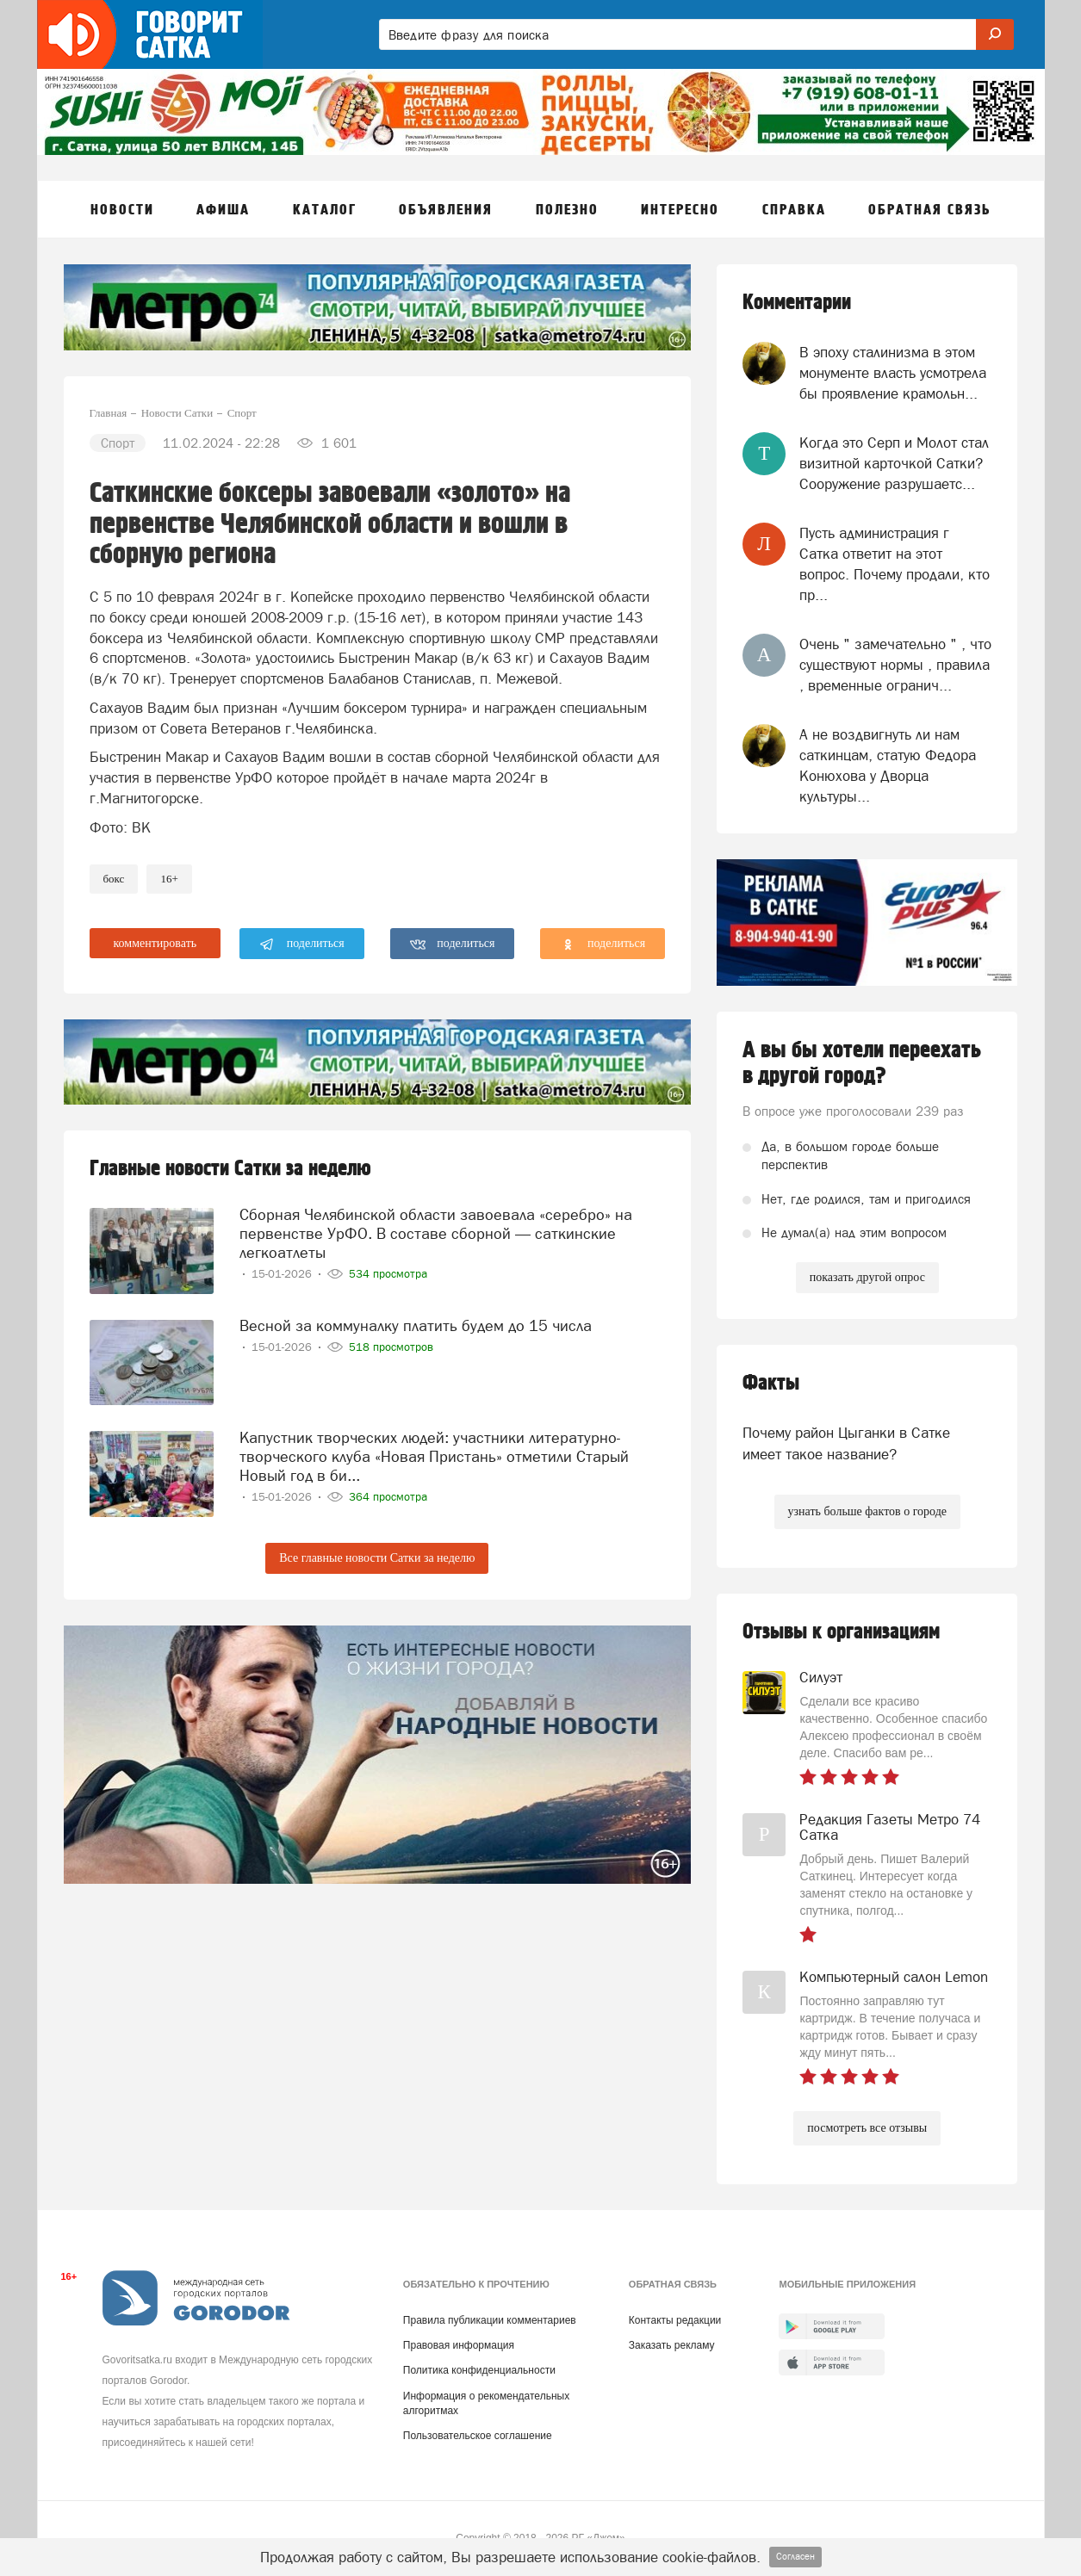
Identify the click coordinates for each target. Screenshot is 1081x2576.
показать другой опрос (867, 1277)
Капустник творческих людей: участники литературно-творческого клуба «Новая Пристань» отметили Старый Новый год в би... (434, 1455)
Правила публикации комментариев (489, 2320)
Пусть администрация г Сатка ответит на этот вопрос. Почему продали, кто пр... (894, 564)
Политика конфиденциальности (479, 2370)
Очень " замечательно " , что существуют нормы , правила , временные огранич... (895, 665)
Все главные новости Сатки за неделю (377, 1557)
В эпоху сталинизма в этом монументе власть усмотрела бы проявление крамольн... (892, 373)
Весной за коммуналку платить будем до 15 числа (415, 1325)
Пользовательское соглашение (477, 2436)
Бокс (114, 878)
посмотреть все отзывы (867, 2127)
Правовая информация (458, 2345)
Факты (770, 1383)
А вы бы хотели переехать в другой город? (861, 1063)
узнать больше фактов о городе (867, 1511)
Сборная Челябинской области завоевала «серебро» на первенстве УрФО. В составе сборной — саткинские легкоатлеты (435, 1232)
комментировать (155, 943)
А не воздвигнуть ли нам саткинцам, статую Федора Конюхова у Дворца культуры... (887, 766)
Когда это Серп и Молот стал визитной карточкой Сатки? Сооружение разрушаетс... (894, 463)
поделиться (302, 944)
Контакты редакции (675, 2320)
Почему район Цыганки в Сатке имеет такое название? (846, 1443)
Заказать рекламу (672, 2345)
